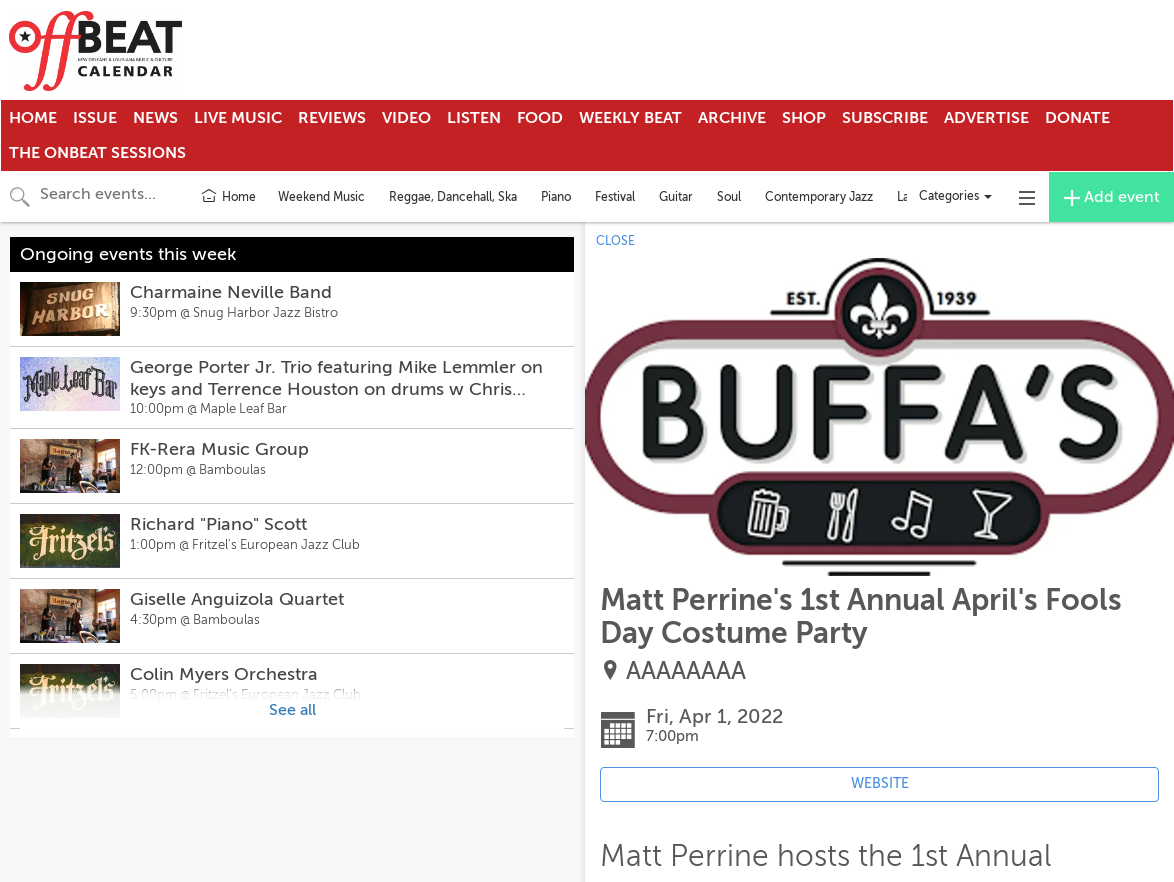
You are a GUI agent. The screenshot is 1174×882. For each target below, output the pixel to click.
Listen (474, 118)
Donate (1077, 118)
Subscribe (885, 118)
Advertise (986, 118)
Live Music (238, 118)
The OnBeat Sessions (97, 153)
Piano (556, 197)
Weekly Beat (630, 118)
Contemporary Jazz (819, 197)
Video (406, 118)
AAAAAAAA (686, 671)
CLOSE (615, 241)
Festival (615, 197)
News (155, 118)
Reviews (332, 118)
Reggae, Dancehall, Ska (453, 197)
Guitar (676, 197)
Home (33, 118)
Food (540, 118)
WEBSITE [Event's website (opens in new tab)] (880, 783)
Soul (729, 197)
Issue (95, 118)
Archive (732, 118)
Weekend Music (321, 197)
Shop (804, 118)
